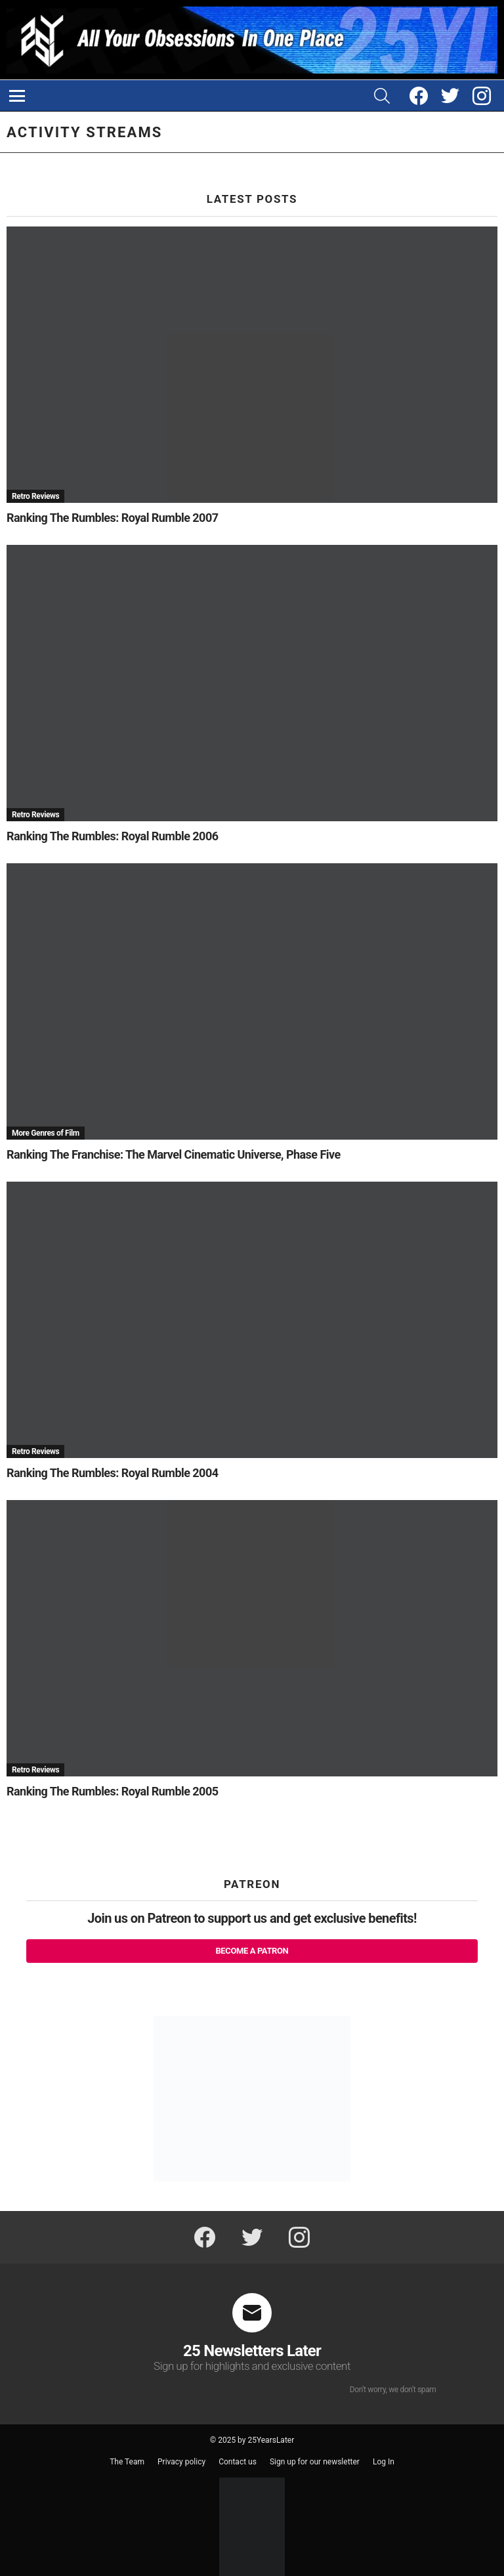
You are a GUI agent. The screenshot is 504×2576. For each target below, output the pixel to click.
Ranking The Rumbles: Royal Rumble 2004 (112, 1473)
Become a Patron (251, 1951)
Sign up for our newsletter (315, 2461)
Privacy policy (181, 2461)
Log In (383, 2461)
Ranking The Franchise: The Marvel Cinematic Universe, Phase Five (174, 1154)
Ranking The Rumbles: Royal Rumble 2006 (112, 836)
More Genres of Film (45, 1133)
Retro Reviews (35, 496)
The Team (127, 2461)
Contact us (238, 2461)
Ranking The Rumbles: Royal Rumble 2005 (112, 1791)
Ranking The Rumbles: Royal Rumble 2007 (112, 518)
